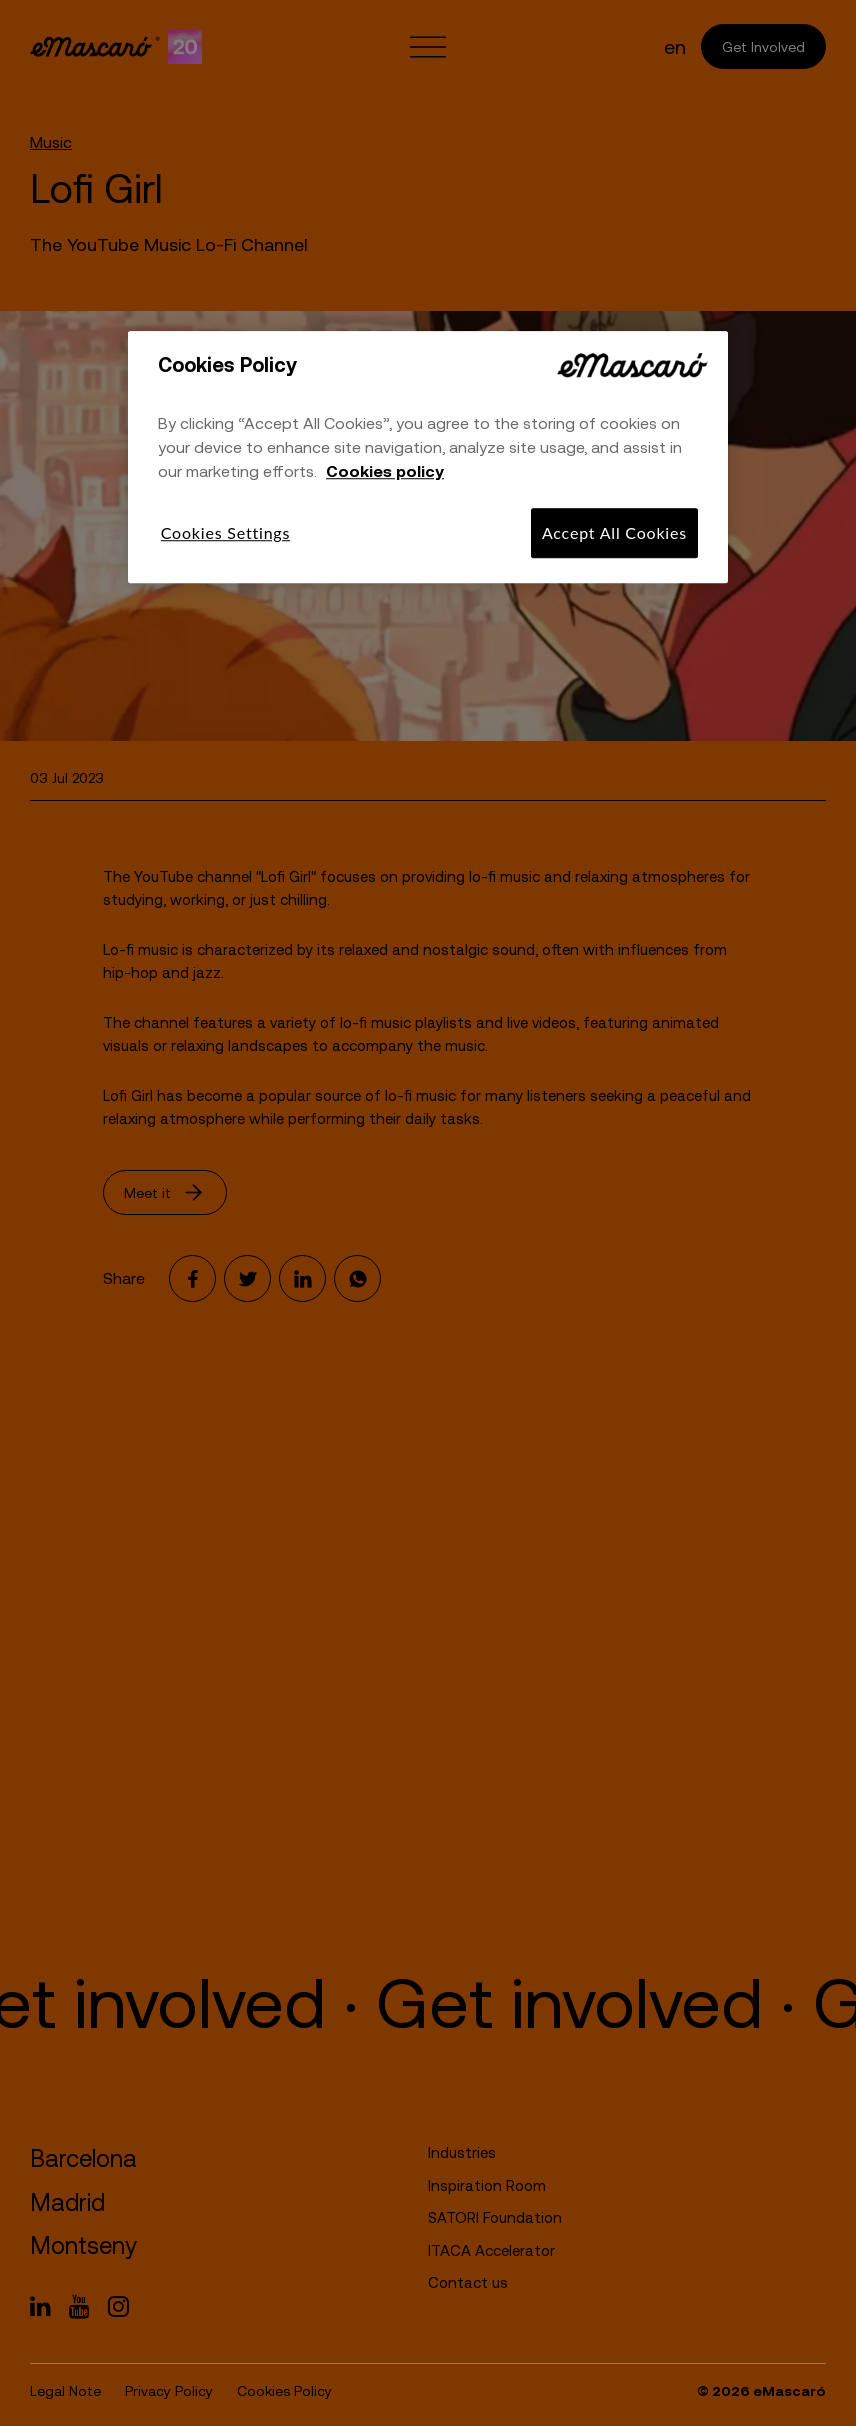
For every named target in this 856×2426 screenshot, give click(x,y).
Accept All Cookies (614, 532)
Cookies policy (385, 471)
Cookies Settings (225, 532)
